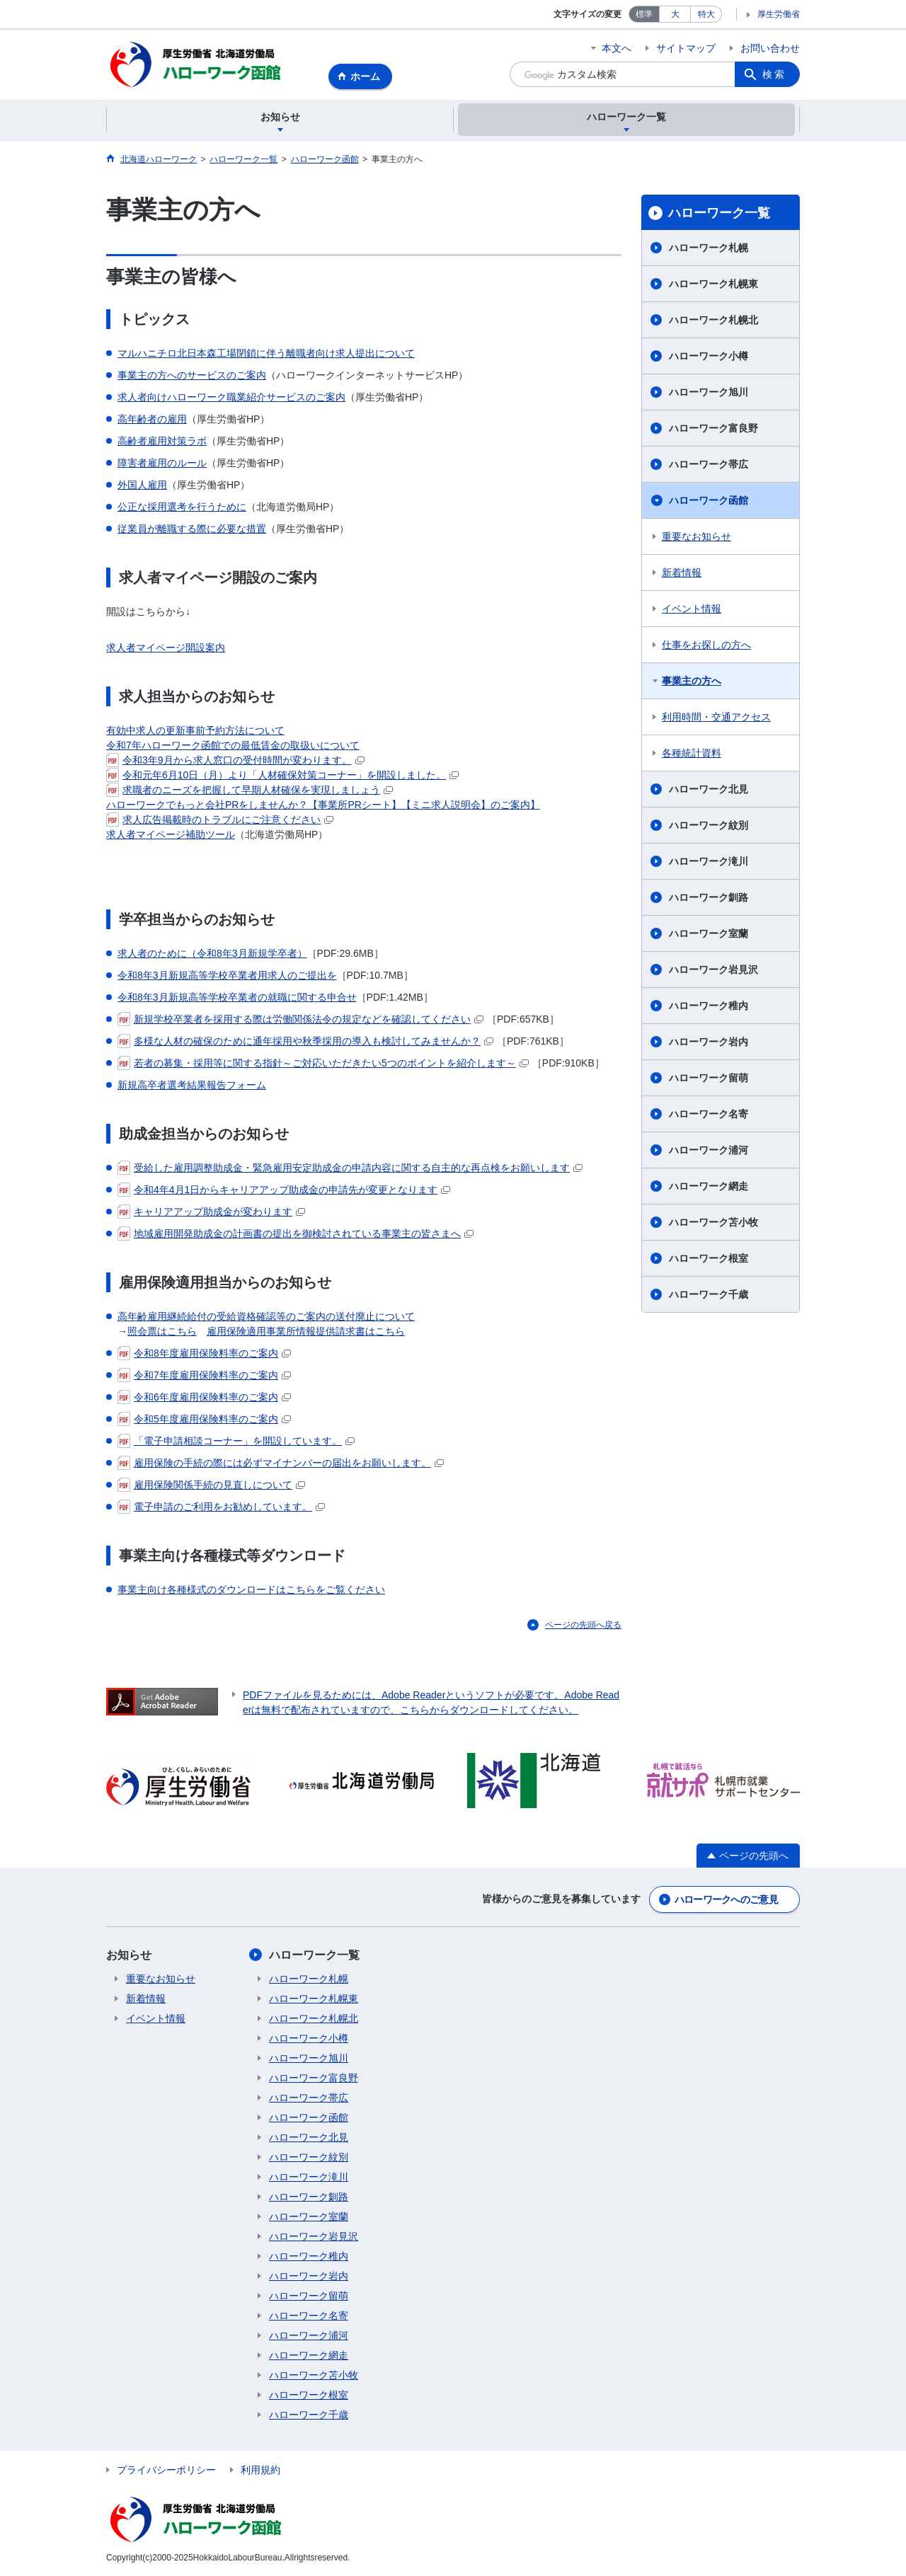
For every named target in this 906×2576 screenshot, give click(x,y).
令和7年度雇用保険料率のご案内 (204, 1375)
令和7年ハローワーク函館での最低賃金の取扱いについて (233, 745)
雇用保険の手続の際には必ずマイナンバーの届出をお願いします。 (280, 1462)
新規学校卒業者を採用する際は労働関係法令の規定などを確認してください (300, 1019)
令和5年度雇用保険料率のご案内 (204, 1419)
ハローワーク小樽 (708, 356)
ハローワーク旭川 (708, 392)
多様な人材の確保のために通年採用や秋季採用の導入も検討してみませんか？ (305, 1041)
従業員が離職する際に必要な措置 (191, 528)
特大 (706, 14)
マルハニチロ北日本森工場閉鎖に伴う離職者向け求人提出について (266, 353)
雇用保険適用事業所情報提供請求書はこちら (306, 1331)
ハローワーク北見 (708, 789)
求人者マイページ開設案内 (165, 647)
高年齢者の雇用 (152, 419)
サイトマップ (686, 48)
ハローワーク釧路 (708, 898)
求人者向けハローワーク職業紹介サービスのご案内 (231, 397)
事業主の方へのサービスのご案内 (191, 375)
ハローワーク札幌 (708, 248)
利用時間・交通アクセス (716, 717)
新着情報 (681, 573)
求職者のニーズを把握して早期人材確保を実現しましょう (249, 789)
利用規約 (260, 2470)
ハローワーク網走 (708, 1186)
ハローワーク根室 (708, 1259)
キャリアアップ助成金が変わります (211, 1211)
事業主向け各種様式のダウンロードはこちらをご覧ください (251, 1589)
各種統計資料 (691, 753)
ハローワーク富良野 (713, 429)
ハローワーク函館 (708, 501)
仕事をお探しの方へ (706, 645)
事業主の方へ (691, 681)
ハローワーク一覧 (719, 213)
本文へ (616, 48)
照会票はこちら (162, 1331)
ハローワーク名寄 (708, 1114)
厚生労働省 (778, 14)
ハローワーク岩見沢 (713, 970)
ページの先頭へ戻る (583, 1625)
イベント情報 (691, 609)
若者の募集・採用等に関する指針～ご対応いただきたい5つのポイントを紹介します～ (323, 1063)
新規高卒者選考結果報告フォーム (191, 1085)
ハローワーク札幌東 (713, 284)
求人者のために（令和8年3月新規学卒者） (212, 953)
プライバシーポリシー (166, 2470)
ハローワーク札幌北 (713, 320)
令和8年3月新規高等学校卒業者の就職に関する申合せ (237, 997)
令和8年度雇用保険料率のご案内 (204, 1353)
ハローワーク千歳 (708, 1295)
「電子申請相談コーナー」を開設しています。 (236, 1441)
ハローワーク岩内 (708, 1042)
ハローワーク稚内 (708, 1006)
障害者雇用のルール (162, 462)
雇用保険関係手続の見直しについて (211, 1484)
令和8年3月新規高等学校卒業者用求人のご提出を (227, 975)
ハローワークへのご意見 (726, 1899)
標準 (644, 14)
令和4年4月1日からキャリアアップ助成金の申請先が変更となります (283, 1189)
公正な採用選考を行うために (181, 506)
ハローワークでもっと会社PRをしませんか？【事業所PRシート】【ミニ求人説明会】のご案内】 (323, 804)
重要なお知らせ (696, 537)
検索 (774, 74)
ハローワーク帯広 (708, 465)
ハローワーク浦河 (708, 1150)
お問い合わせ (770, 48)
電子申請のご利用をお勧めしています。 (221, 1506)
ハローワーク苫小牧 (713, 1223)
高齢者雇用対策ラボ (162, 441)
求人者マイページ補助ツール (170, 834)
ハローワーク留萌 (708, 1078)
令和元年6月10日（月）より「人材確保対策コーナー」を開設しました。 (282, 775)
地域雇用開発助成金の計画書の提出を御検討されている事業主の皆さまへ (295, 1233)
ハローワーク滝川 (708, 862)
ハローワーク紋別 (708, 826)
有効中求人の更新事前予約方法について (195, 730)
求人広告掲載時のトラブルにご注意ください (219, 819)
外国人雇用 (142, 484)
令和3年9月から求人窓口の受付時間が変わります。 (235, 760)
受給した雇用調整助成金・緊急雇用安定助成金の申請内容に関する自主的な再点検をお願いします (350, 1167)
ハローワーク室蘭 (708, 934)
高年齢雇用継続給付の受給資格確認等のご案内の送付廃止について (266, 1316)
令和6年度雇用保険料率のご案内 (204, 1397)
